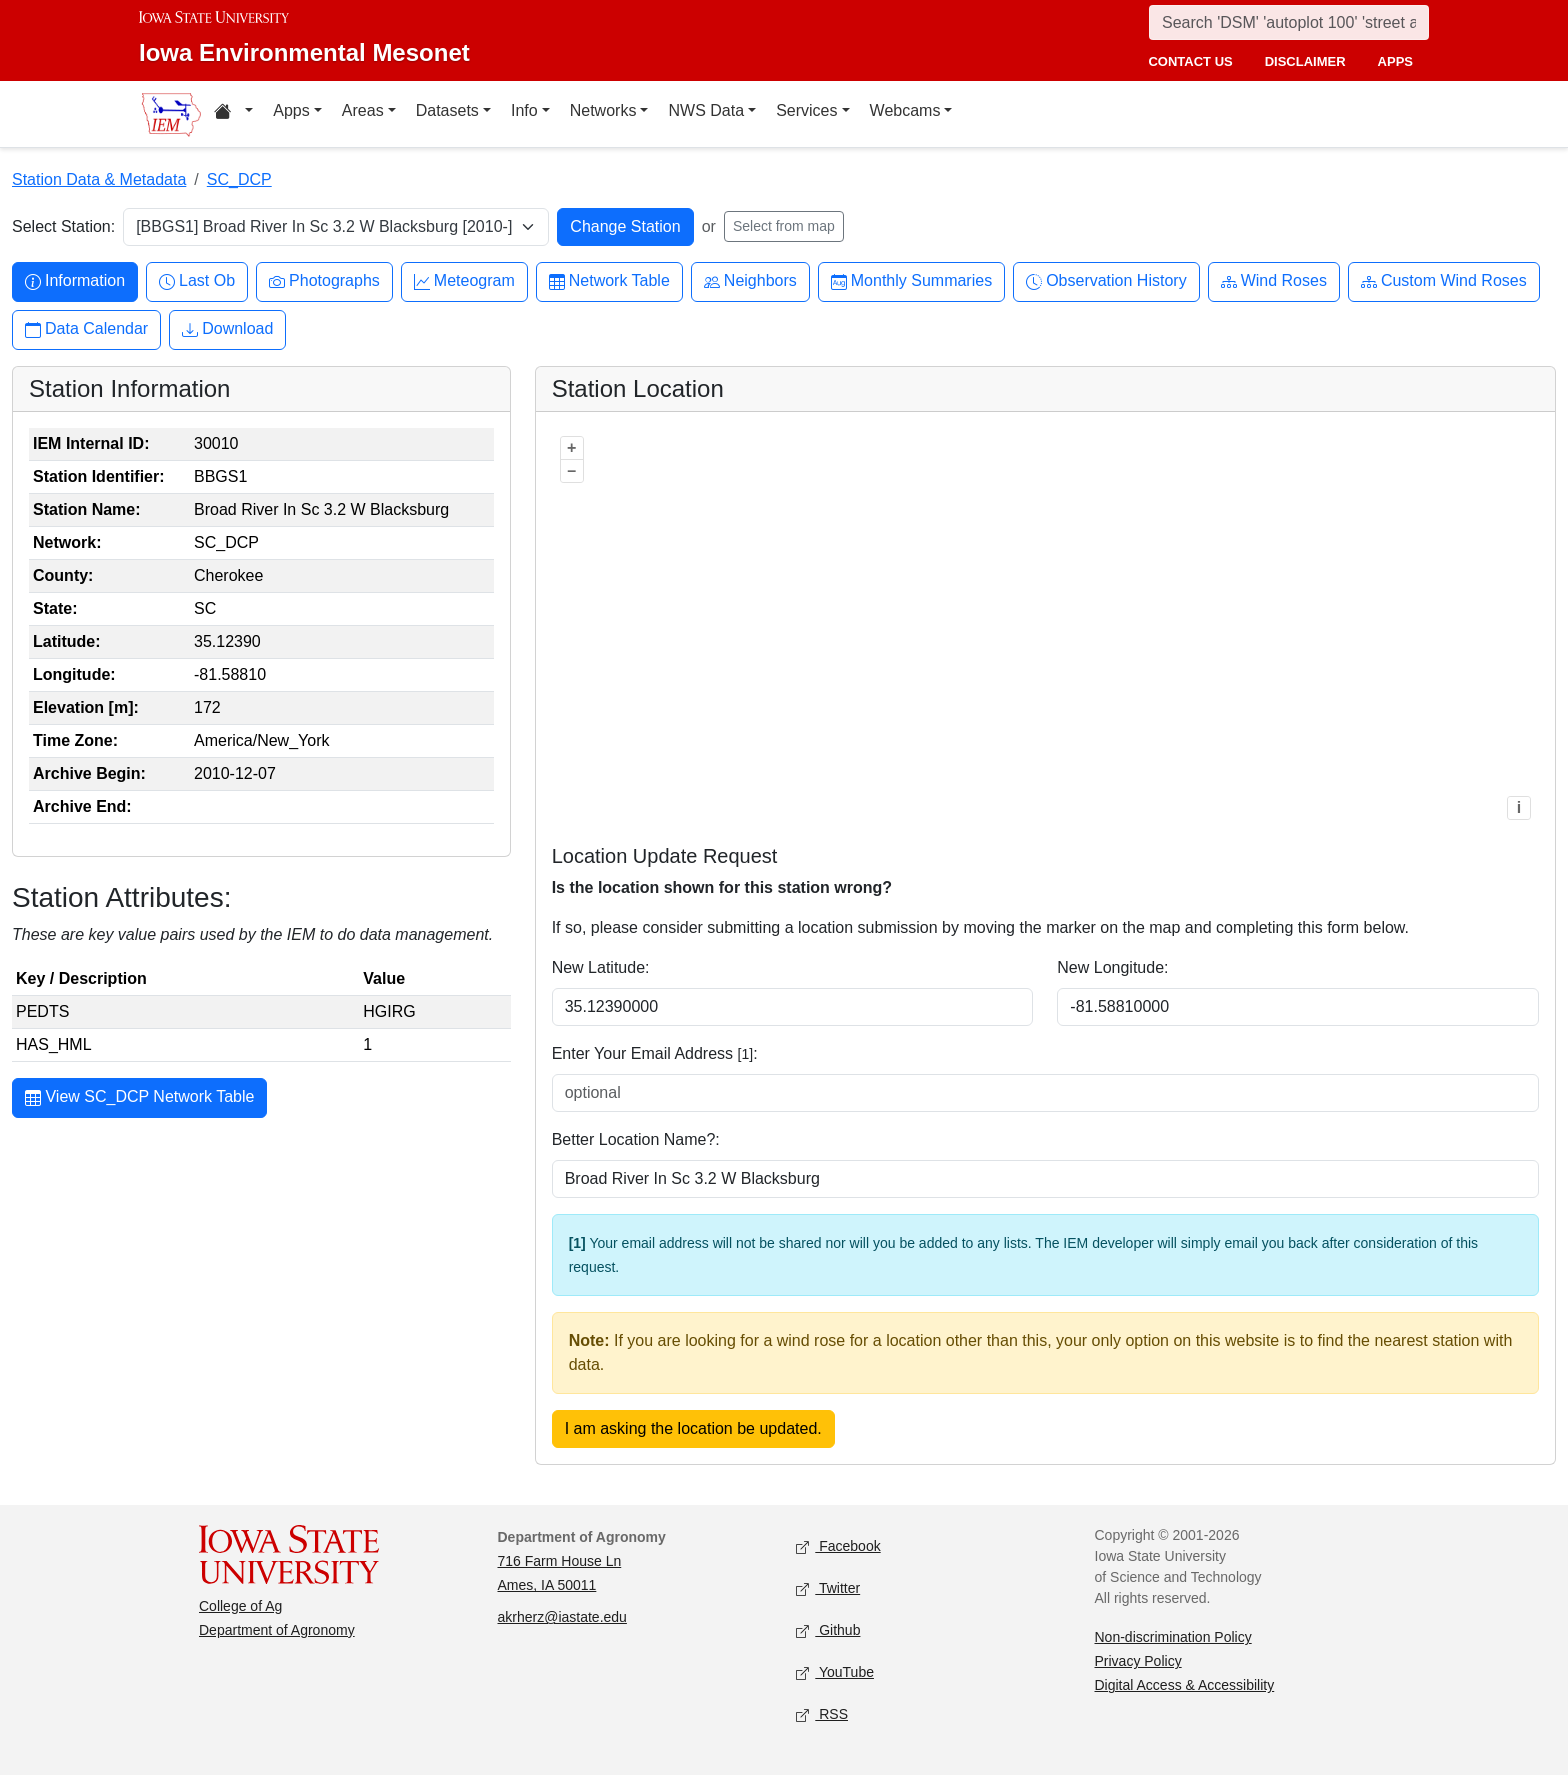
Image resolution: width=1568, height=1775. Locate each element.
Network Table (609, 281)
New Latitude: (601, 967)
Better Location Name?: (636, 1139)
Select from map (784, 226)
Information (75, 281)
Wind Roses (1274, 281)
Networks (603, 110)
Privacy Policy (1138, 1661)
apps (1395, 61)
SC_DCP (239, 179)
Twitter (828, 1589)
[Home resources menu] (233, 114)
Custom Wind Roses (1444, 281)
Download (227, 329)
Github (828, 1631)
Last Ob (197, 281)
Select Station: (63, 226)
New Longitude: (1112, 967)
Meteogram (464, 281)
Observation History (1106, 281)
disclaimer (1305, 61)
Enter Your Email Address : (655, 1053)
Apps (291, 110)
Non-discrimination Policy (1173, 1637)
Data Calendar (86, 329)
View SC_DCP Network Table (139, 1099)
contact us (1190, 61)
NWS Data (706, 110)
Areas (363, 110)
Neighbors (750, 281)
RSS (822, 1715)
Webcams (905, 110)
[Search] (1289, 22)
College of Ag (240, 1606)
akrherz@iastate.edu (562, 1617)
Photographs (324, 281)
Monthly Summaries (911, 281)
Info (524, 110)
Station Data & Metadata (99, 179)
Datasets (447, 110)
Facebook (838, 1547)
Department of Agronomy (277, 1630)
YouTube (835, 1673)
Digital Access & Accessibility (1185, 1685)
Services (806, 110)
